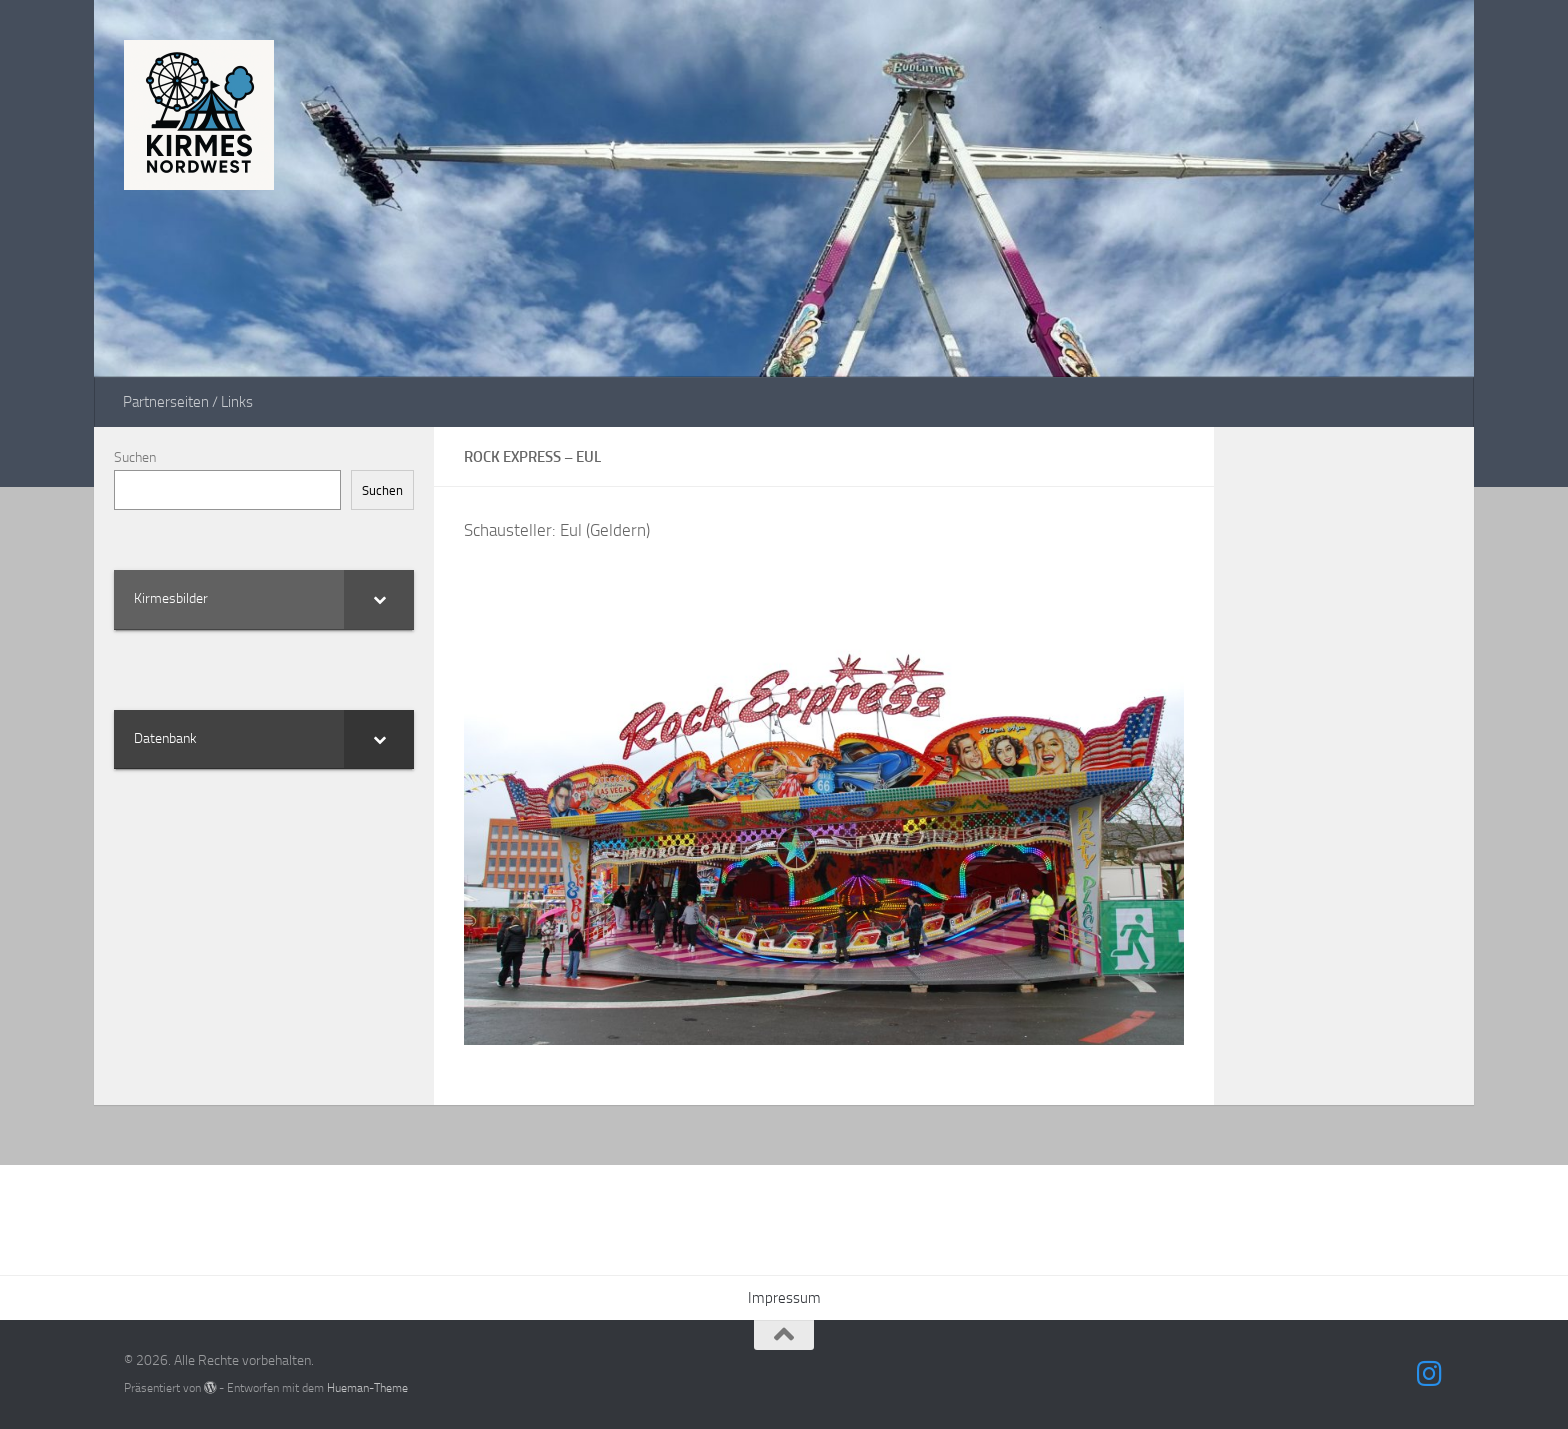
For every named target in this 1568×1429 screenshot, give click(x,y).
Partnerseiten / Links (188, 402)
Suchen (135, 457)
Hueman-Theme (367, 1387)
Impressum (784, 1298)
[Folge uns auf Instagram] (1430, 1374)
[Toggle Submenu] (379, 599)
